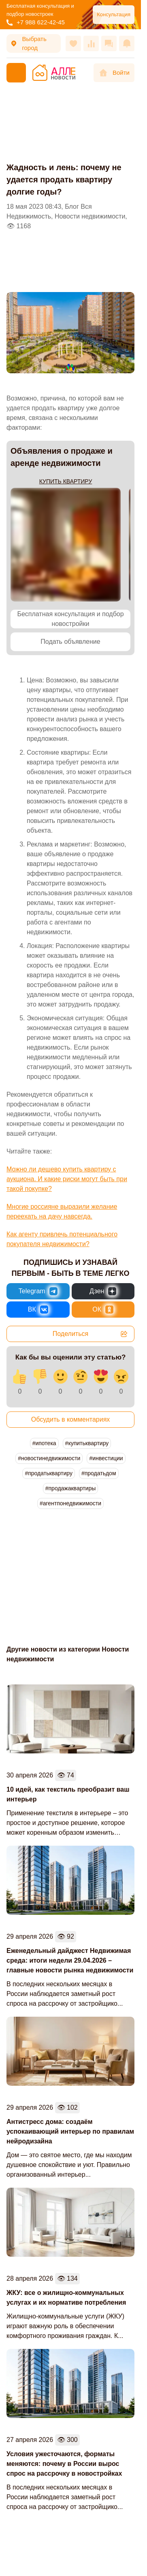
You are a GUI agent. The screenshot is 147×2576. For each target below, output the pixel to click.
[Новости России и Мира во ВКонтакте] (38, 1309)
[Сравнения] (91, 43)
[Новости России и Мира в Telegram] (38, 1291)
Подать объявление (70, 641)
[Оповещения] (126, 43)
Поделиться (90, 1334)
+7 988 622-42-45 (35, 22)
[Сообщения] (109, 43)
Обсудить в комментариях (70, 1419)
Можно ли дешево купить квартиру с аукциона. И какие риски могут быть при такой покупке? (66, 1179)
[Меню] (16, 72)
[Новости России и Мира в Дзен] (103, 1291)
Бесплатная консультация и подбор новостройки (70, 618)
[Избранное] (73, 43)
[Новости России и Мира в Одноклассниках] (103, 1309)
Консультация (113, 14)
